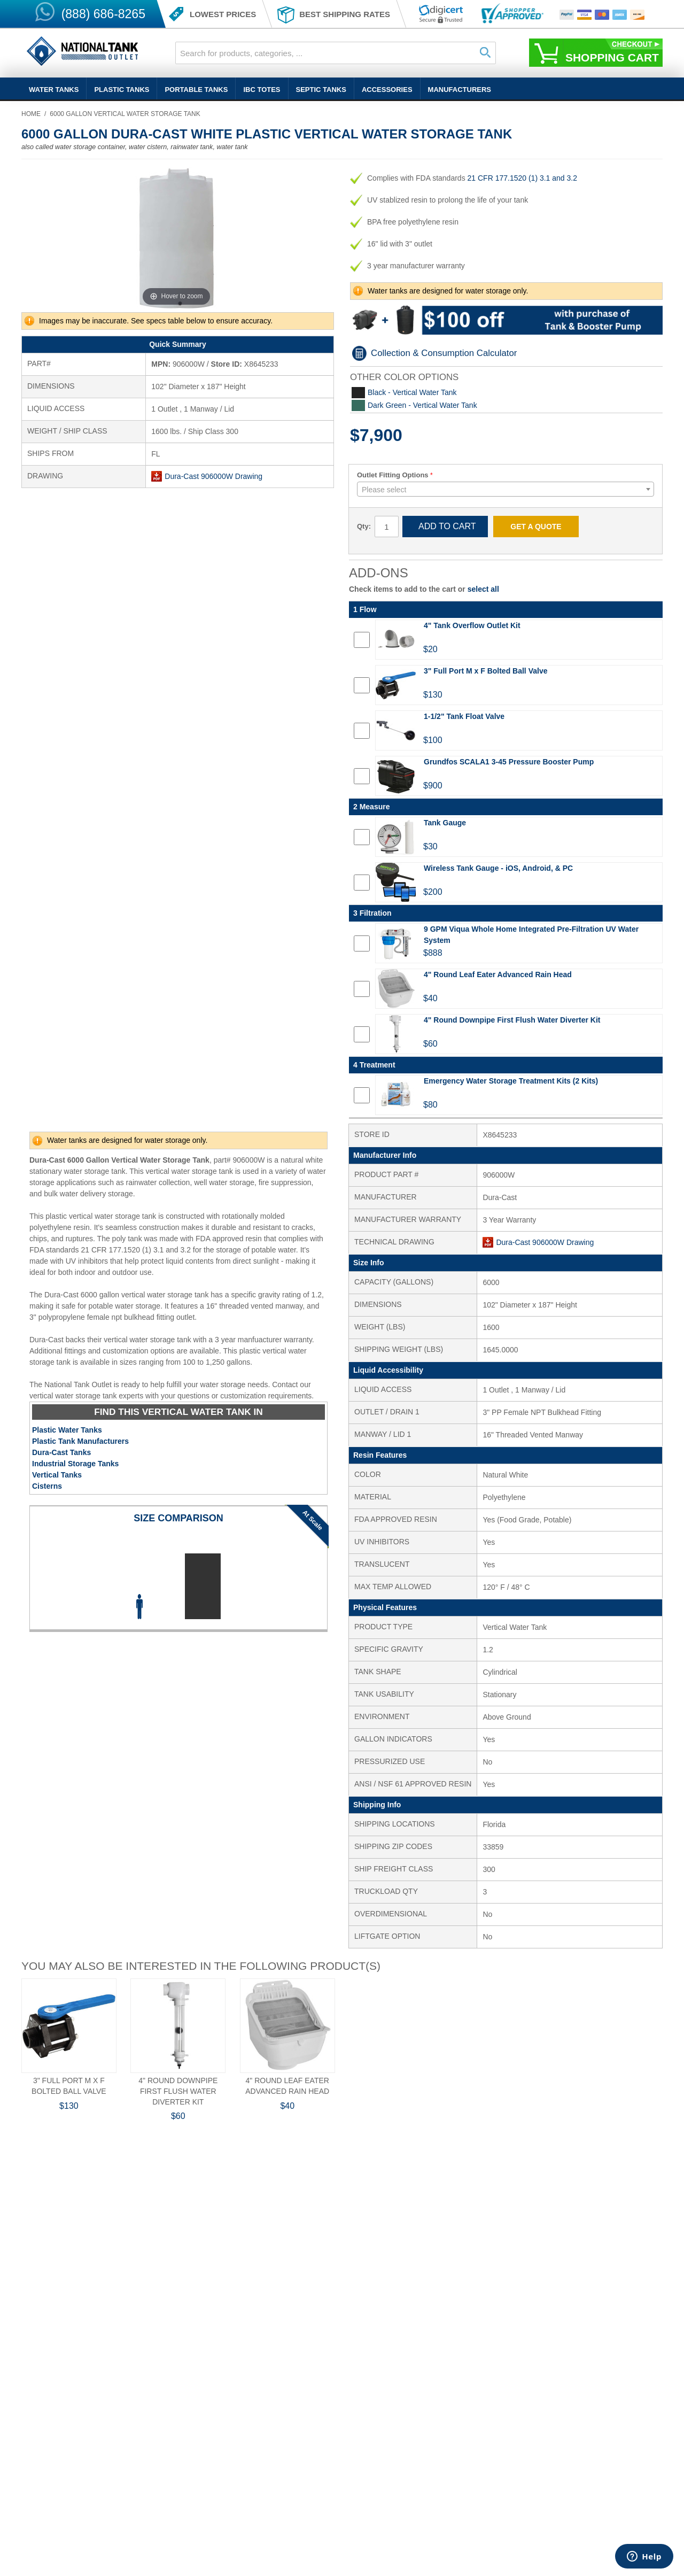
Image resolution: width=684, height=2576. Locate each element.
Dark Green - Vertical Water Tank (422, 405)
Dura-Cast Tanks (61, 1452)
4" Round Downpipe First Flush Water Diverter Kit (177, 2091)
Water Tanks (54, 90)
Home (31, 114)
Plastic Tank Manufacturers (80, 1441)
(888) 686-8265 (103, 14)
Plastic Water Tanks (67, 1430)
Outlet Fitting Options (393, 475)
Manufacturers (459, 90)
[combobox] (335, 53)
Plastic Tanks (121, 90)
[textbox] (505, 489)
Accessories (387, 90)
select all (483, 589)
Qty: (364, 526)
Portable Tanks (196, 90)
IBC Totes (261, 90)
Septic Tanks (321, 90)
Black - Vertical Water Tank (412, 392)
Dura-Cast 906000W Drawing (213, 476)
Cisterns (47, 1486)
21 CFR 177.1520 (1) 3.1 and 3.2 (522, 178)
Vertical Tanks (57, 1475)
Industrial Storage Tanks (75, 1463)
